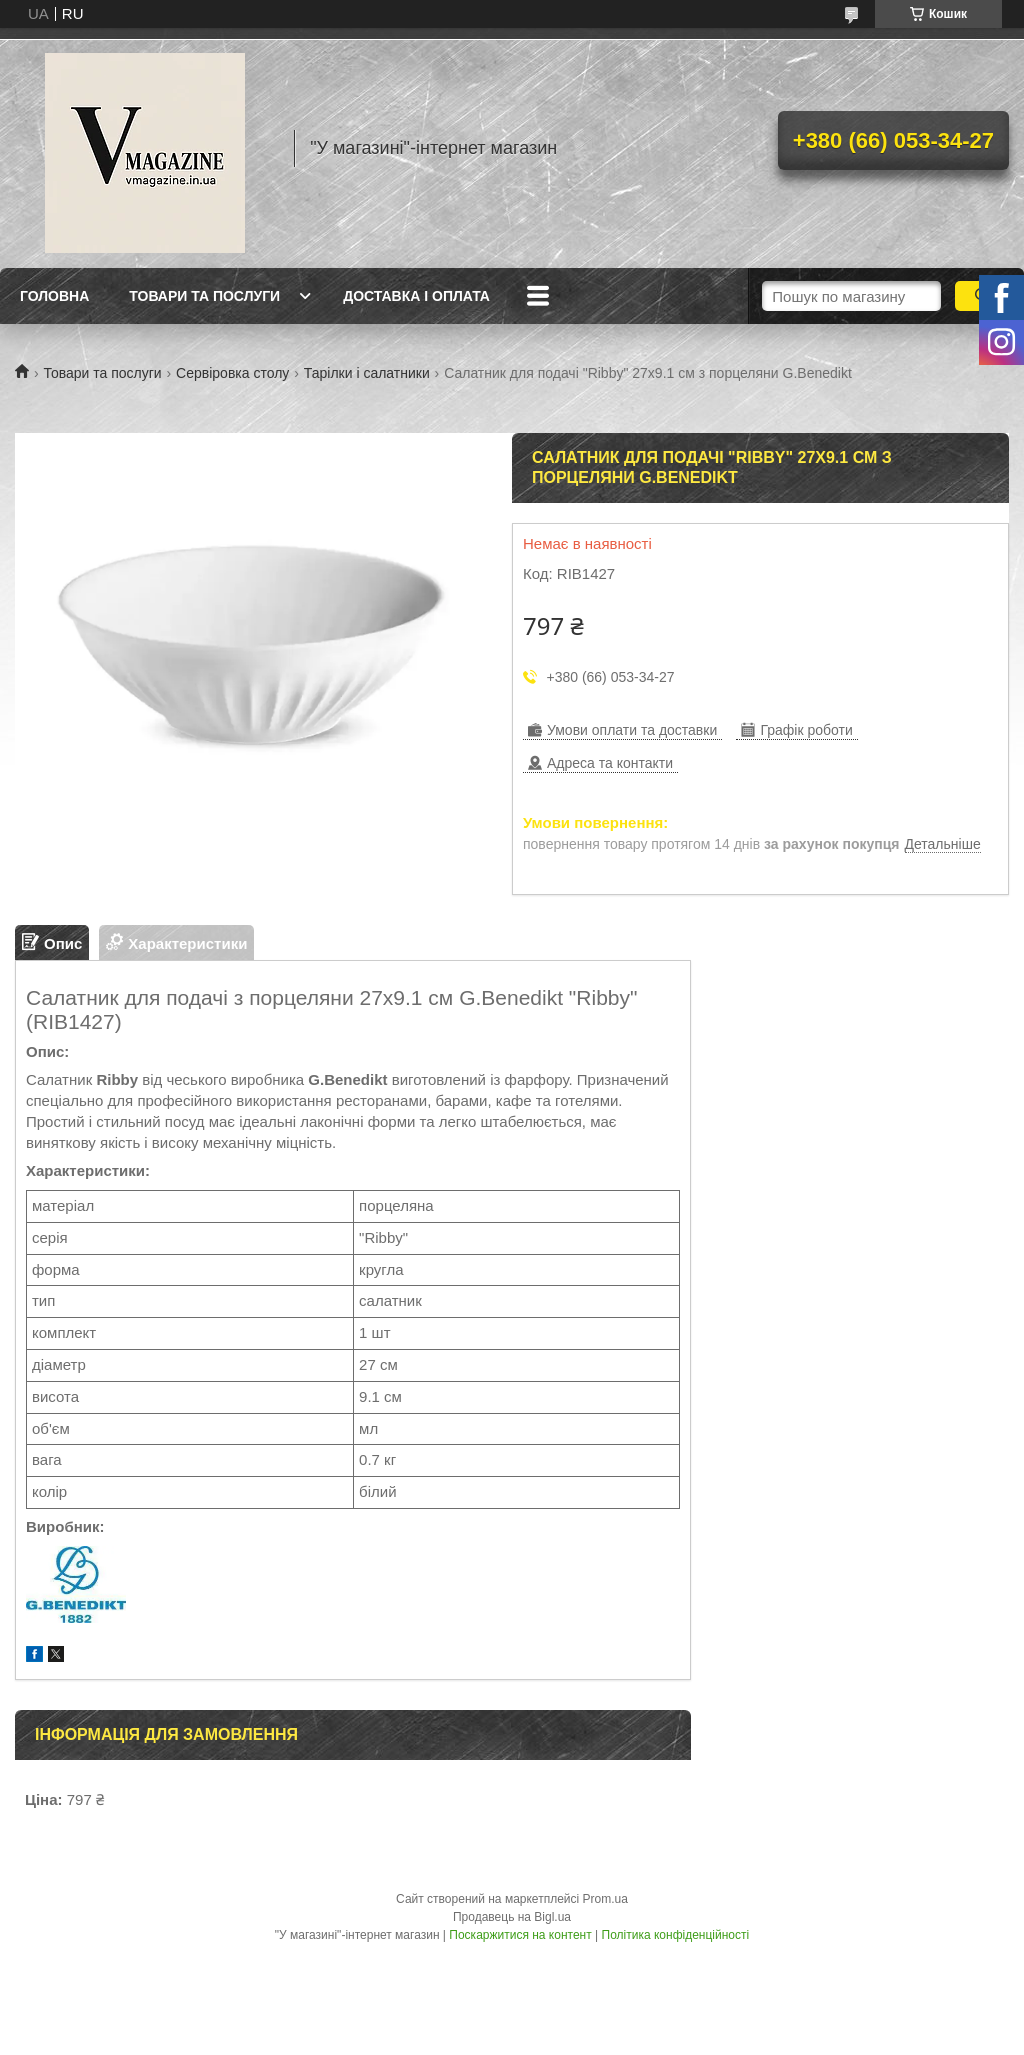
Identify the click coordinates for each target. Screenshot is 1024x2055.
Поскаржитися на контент (520, 1935)
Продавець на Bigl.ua (512, 1917)
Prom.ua (605, 1899)
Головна (54, 296)
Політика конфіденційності (676, 1935)
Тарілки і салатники (367, 373)
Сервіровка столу (232, 373)
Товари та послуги (204, 296)
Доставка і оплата (416, 296)
